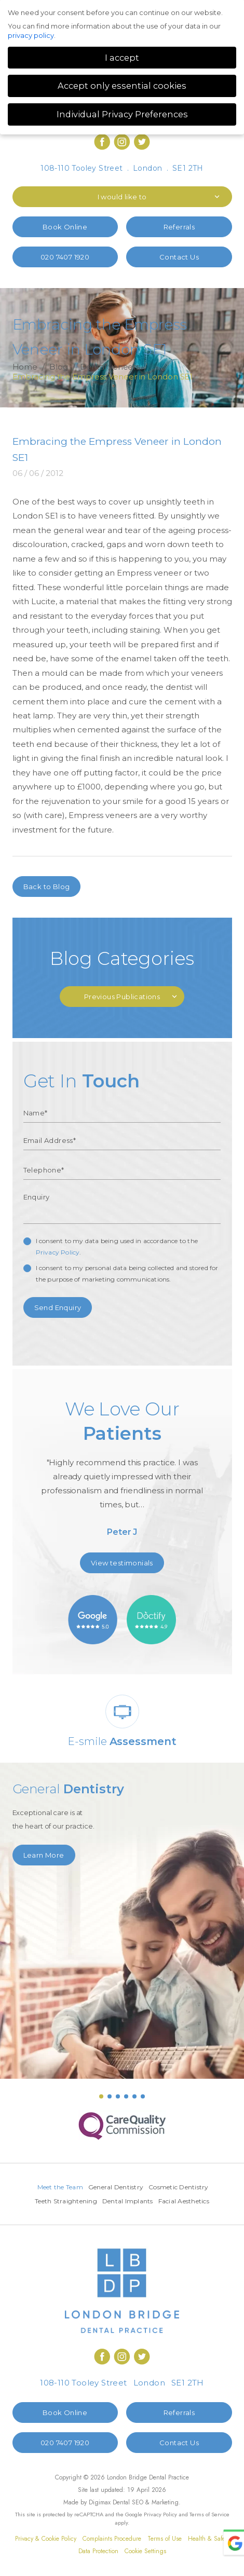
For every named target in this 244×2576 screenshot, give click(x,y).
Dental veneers (110, 367)
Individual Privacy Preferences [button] (122, 114)
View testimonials (122, 1563)
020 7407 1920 (64, 257)
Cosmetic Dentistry (178, 2187)
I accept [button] (122, 57)
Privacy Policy (58, 1252)
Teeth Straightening (66, 2201)
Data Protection (98, 2551)
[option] (122, 1472)
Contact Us (179, 257)
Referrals (179, 227)
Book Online (65, 227)
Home (25, 367)
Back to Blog (46, 886)
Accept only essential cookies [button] (122, 85)
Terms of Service (209, 2514)
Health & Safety (208, 2538)
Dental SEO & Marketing (146, 2502)
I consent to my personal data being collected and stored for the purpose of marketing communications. (127, 1273)
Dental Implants (127, 2201)
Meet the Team (60, 2187)
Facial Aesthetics (183, 2201)
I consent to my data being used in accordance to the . (117, 1246)
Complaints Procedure (112, 2538)
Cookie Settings (145, 2551)
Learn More (43, 1855)
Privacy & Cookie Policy (45, 2538)
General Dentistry (115, 2187)
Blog (58, 367)
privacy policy (31, 35)
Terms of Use (164, 2538)
